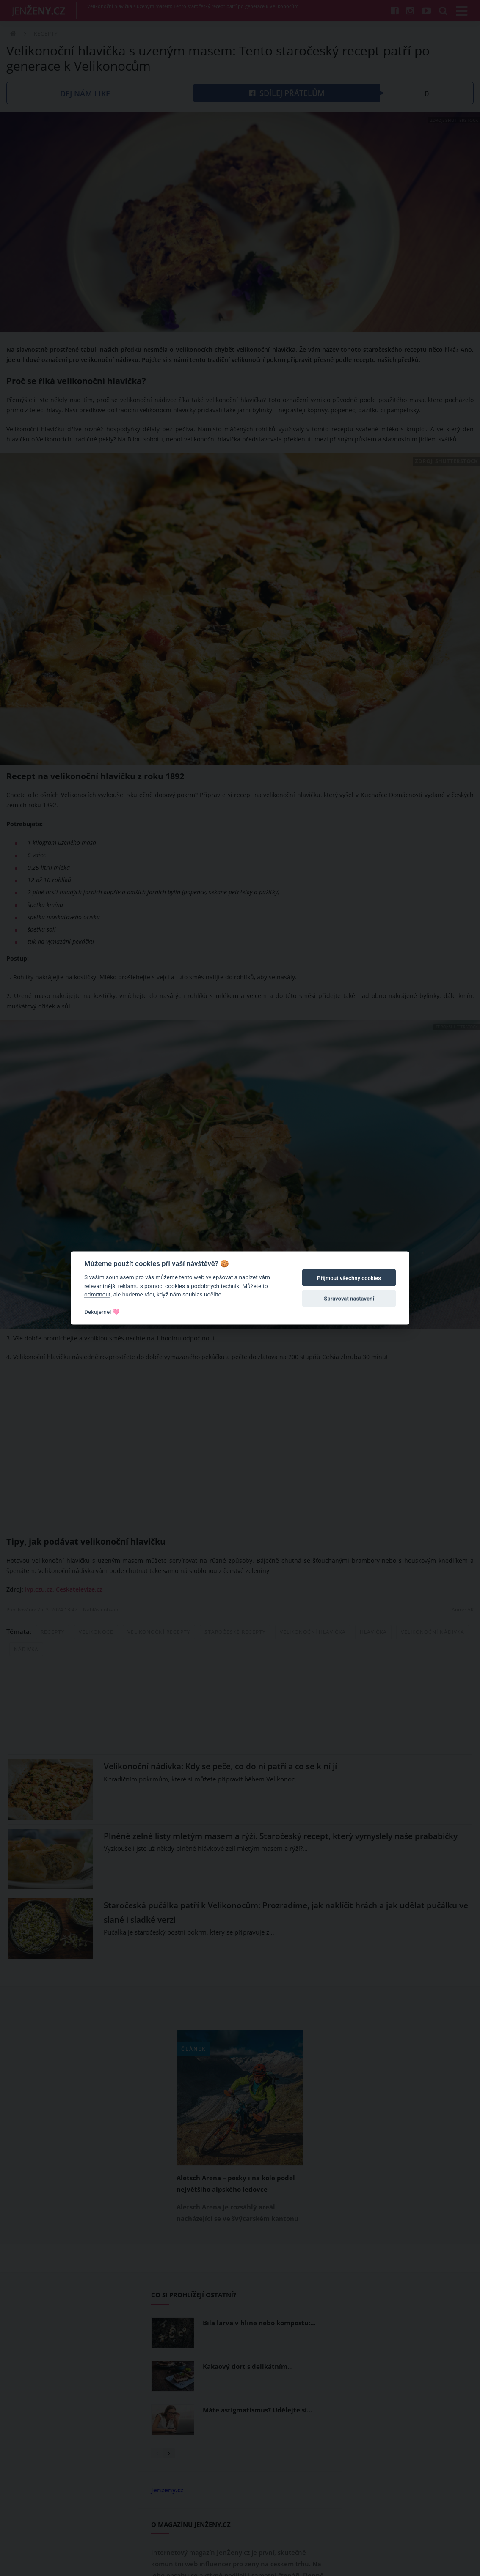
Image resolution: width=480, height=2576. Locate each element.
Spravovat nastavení (349, 1298)
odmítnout (97, 1294)
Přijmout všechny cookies (349, 1278)
